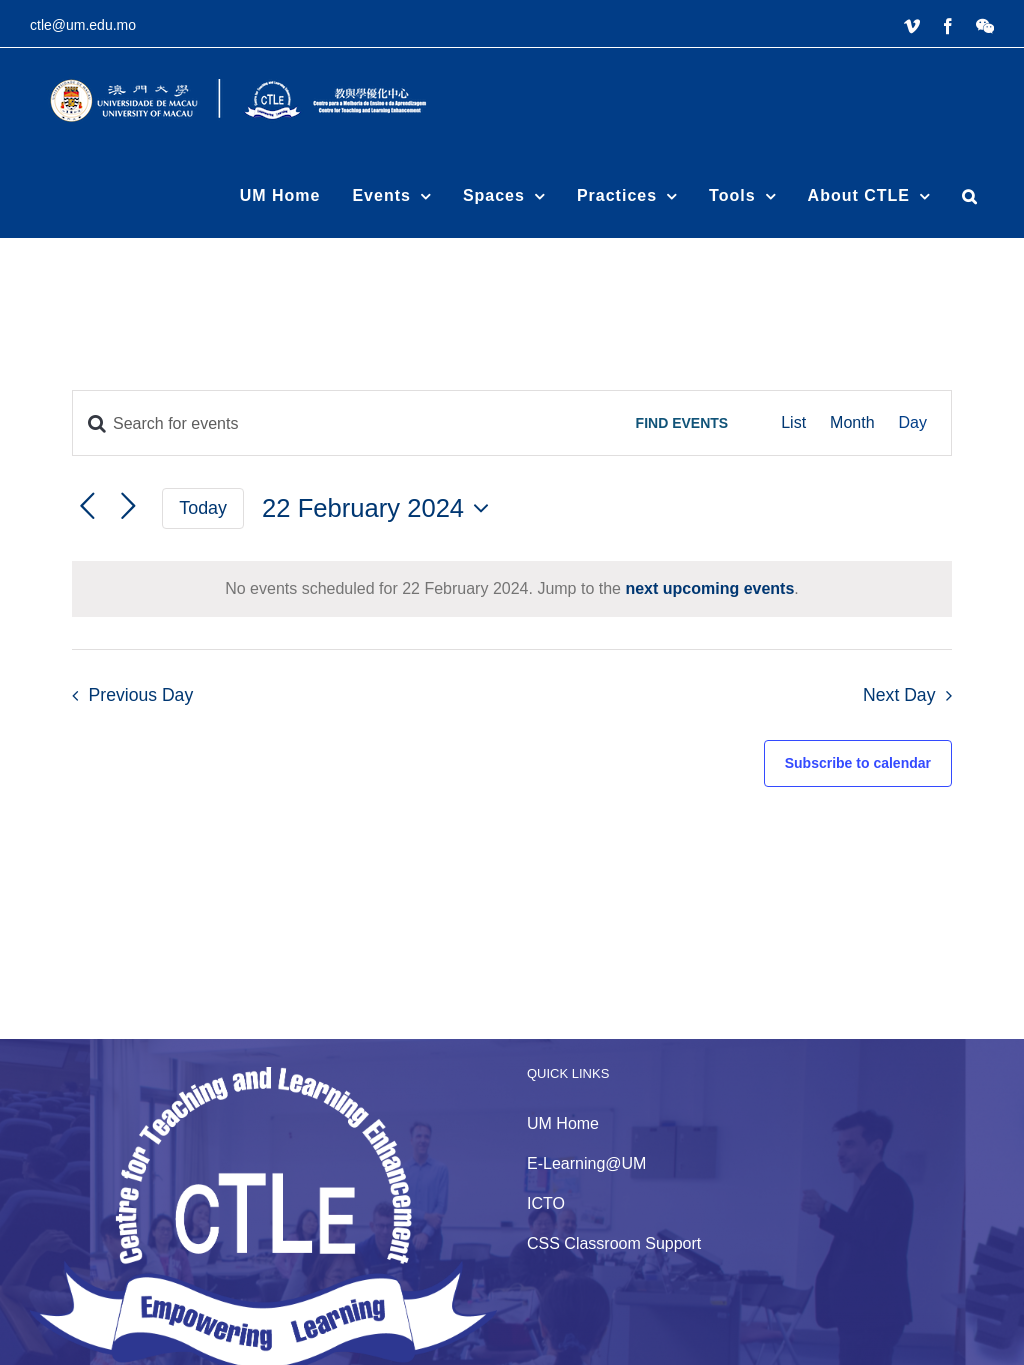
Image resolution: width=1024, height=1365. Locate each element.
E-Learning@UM (586, 1163)
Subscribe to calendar (858, 763)
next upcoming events (709, 588)
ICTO (546, 1203)
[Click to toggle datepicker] (380, 508)
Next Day (899, 695)
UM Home (563, 1123)
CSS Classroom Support (614, 1243)
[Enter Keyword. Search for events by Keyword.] (340, 424)
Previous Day (141, 695)
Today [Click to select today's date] (203, 508)
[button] (970, 196)
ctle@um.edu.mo (83, 25)
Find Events (682, 423)
